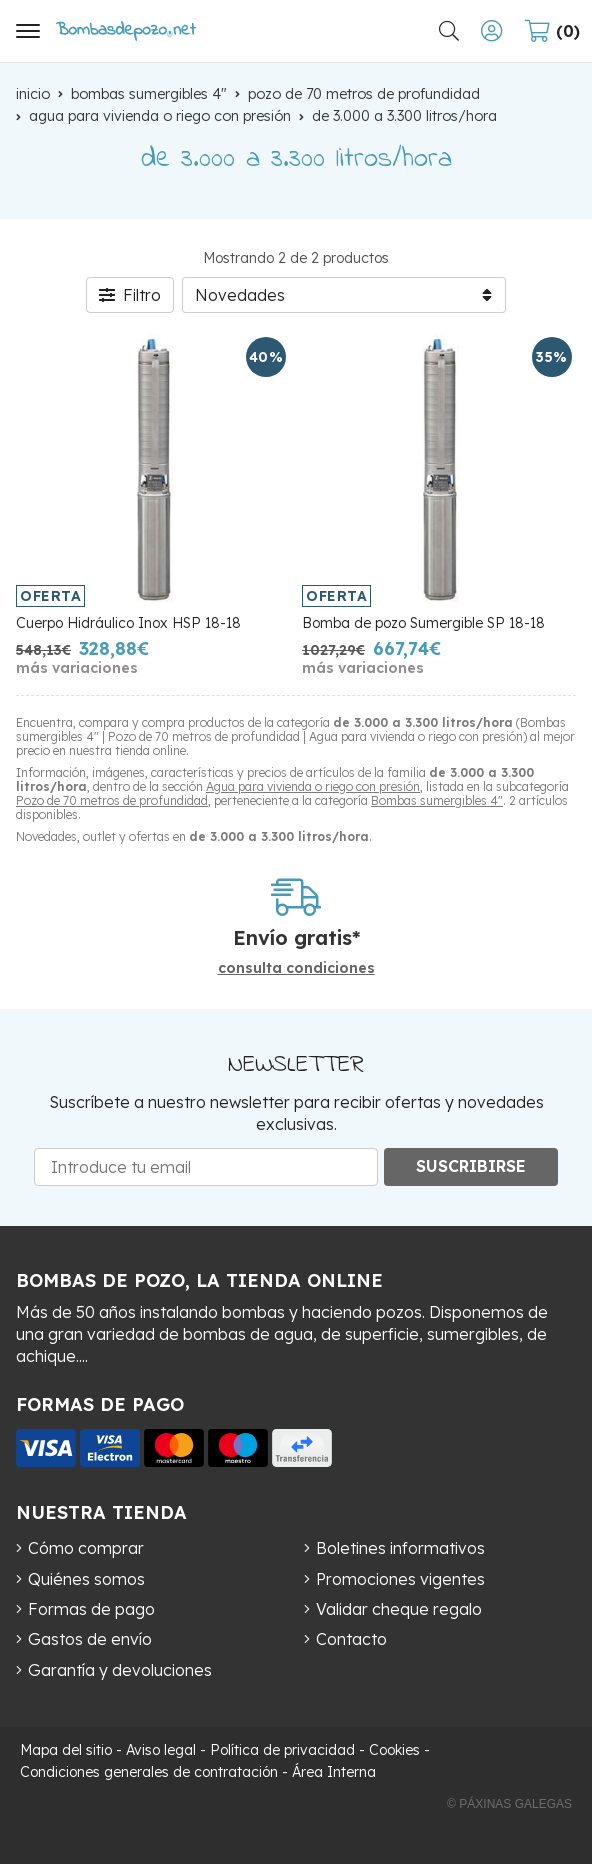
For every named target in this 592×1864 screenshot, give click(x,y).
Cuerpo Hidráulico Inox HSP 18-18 (128, 623)
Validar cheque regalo (399, 1609)
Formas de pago (91, 1609)
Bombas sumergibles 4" (437, 800)
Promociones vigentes (400, 1579)
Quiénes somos (86, 1579)
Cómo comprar (86, 1548)
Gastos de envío (90, 1639)
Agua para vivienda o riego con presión (313, 786)
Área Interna (334, 1772)
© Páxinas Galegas (509, 1804)
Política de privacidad (282, 1750)
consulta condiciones (296, 968)
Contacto (351, 1639)
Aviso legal (161, 1750)
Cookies (394, 1750)
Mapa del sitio (66, 1750)
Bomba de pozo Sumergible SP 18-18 (423, 623)
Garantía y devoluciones (120, 1670)
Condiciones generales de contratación (149, 1772)
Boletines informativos (400, 1548)
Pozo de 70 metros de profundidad (112, 800)
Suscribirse (471, 1166)
